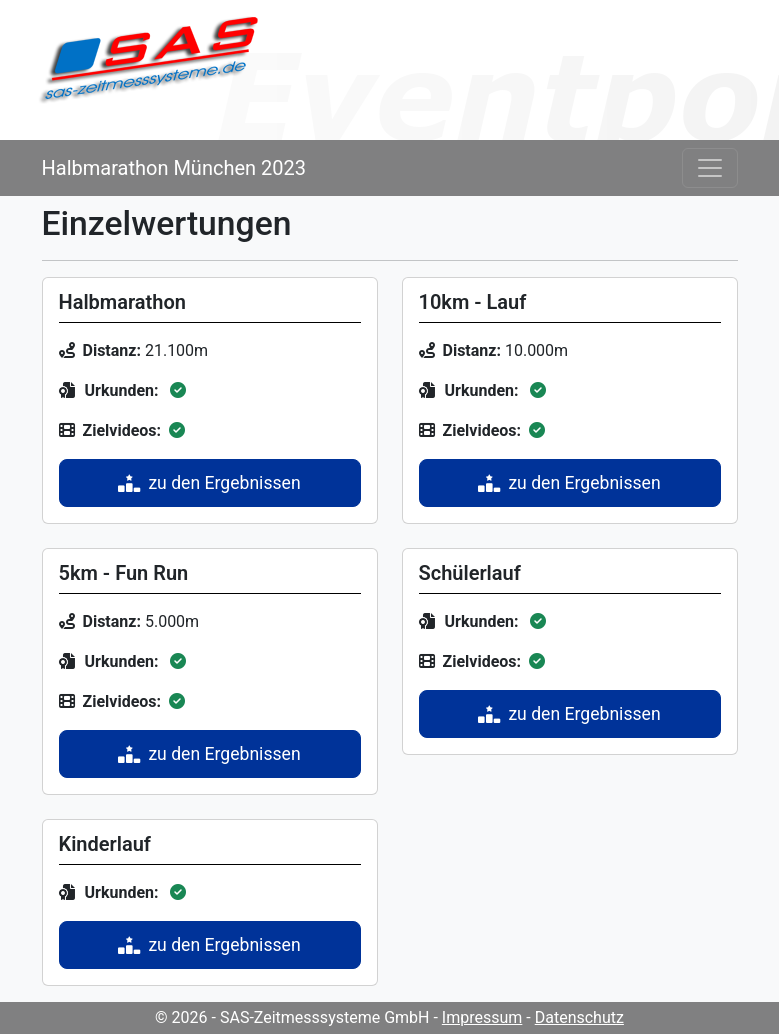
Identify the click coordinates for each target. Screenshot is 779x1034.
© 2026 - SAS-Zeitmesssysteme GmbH (292, 1017)
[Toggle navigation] (710, 168)
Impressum (482, 1017)
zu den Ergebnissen (209, 483)
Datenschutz (579, 1017)
